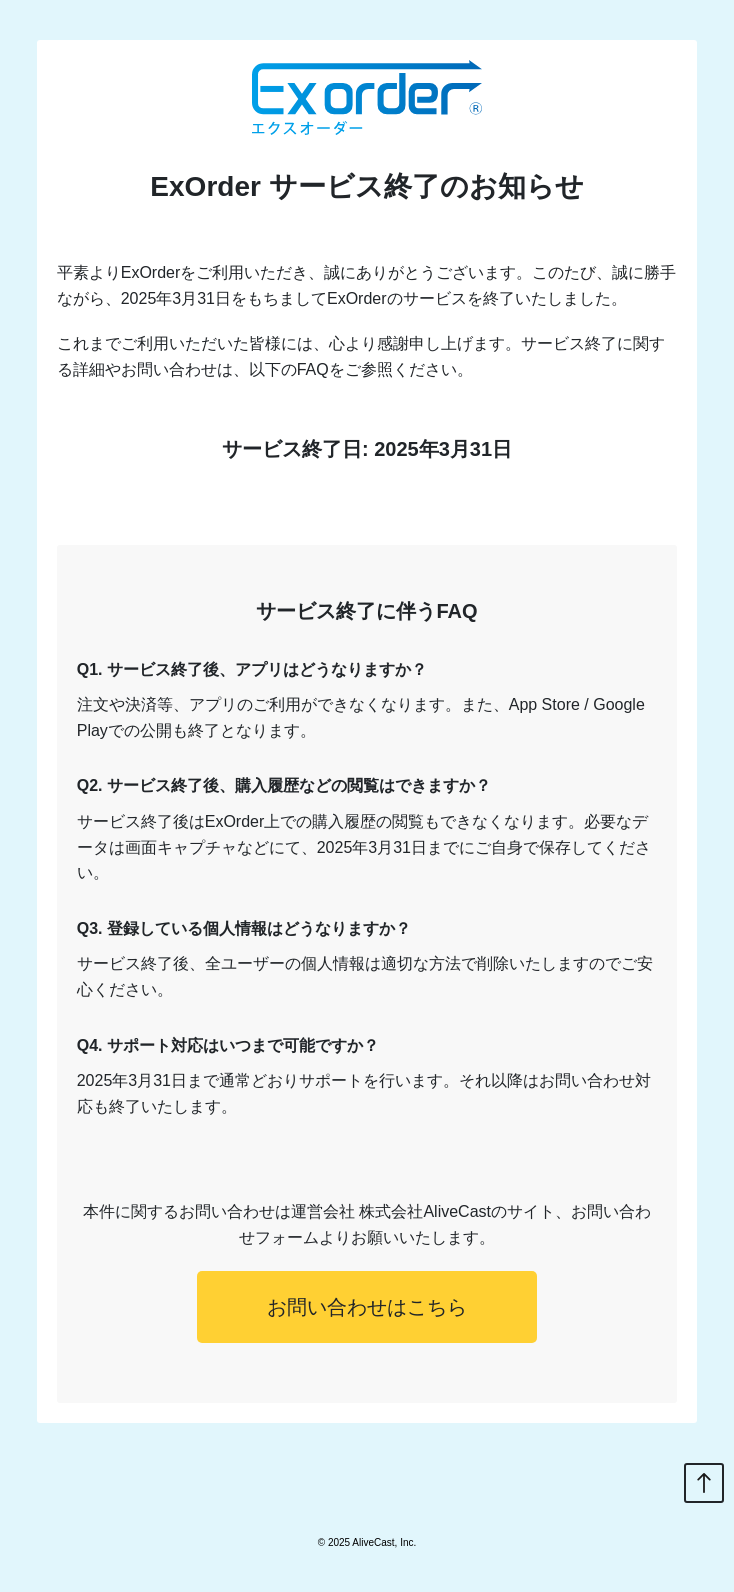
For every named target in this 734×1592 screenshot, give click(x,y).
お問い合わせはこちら (367, 1307)
